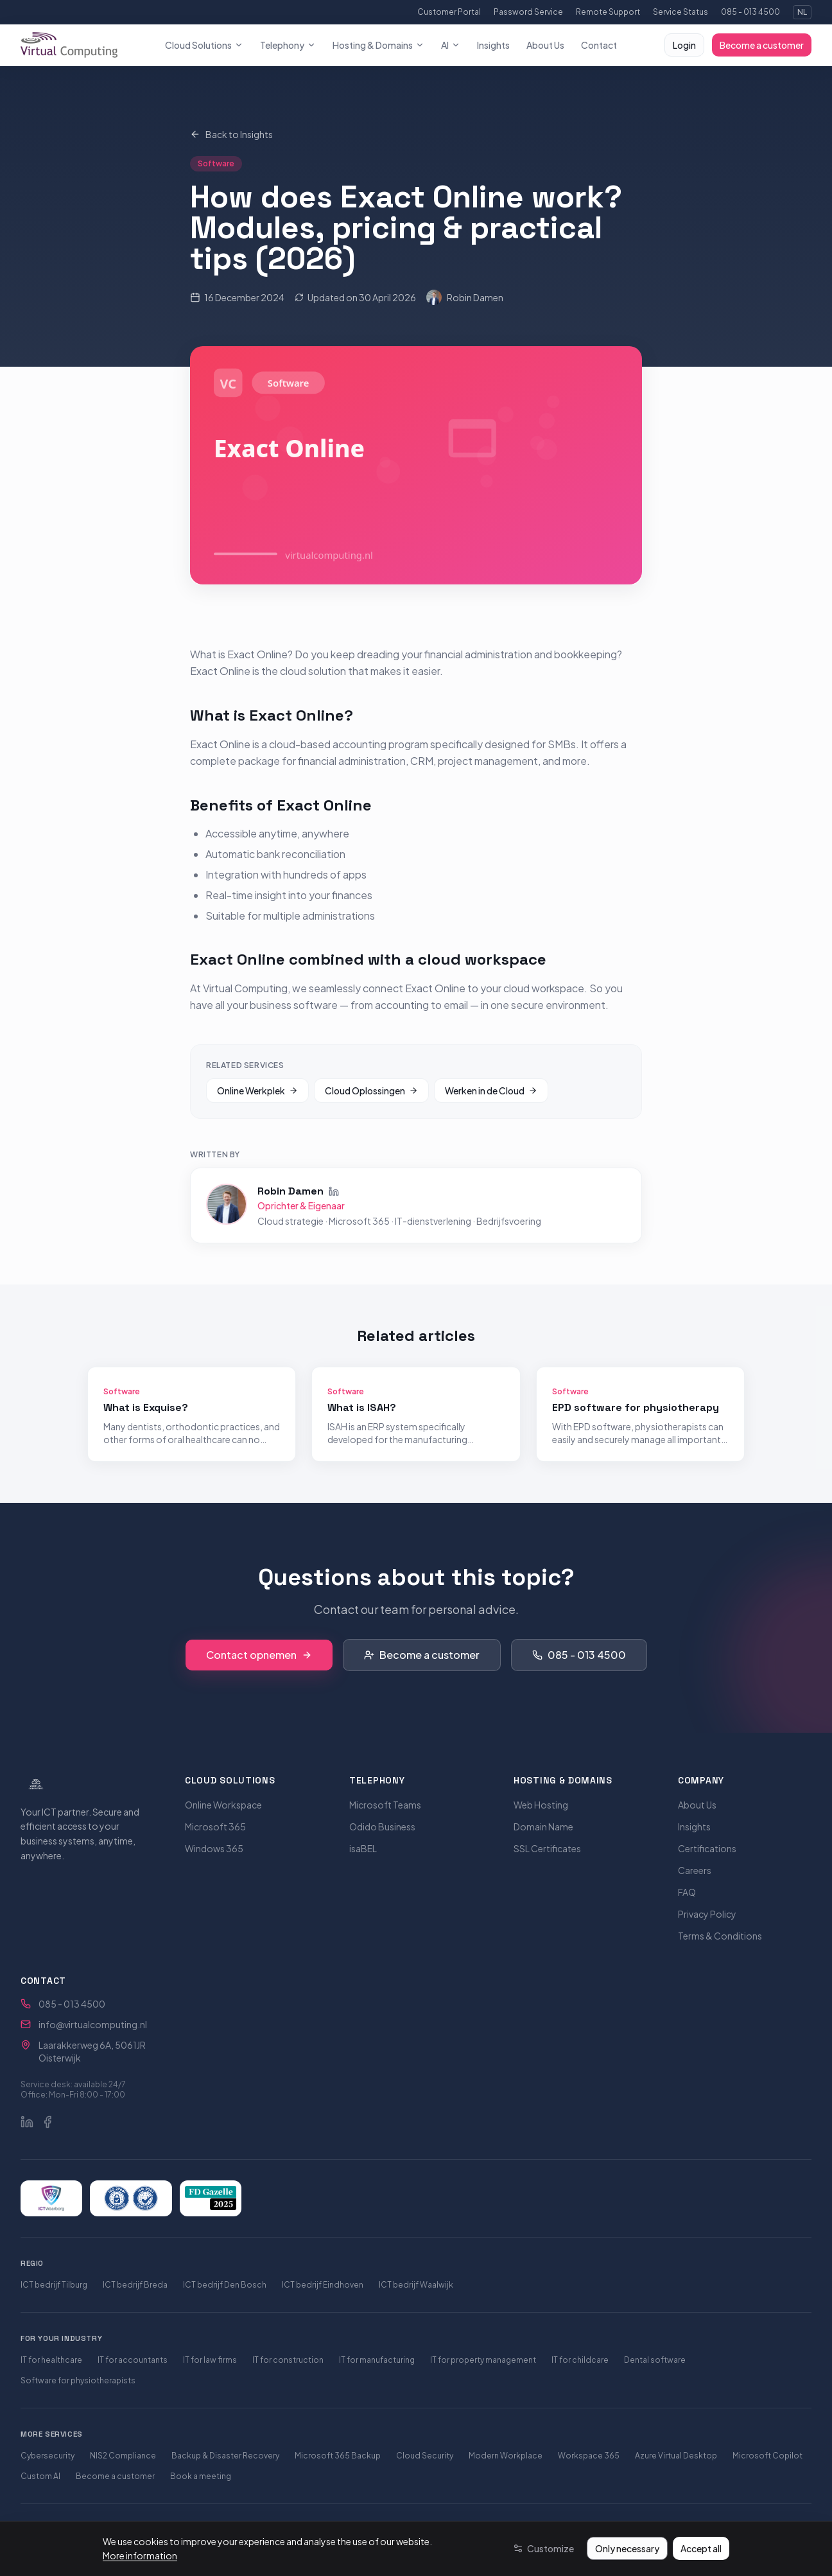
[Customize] (543, 2548)
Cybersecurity (47, 2455)
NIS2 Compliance (123, 2455)
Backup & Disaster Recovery (225, 2455)
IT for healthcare (51, 2360)
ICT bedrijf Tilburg (54, 2285)
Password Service (528, 12)
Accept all (701, 2548)
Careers (694, 1870)
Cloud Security (424, 2455)
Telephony (288, 45)
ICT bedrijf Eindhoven (322, 2285)
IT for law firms (210, 2360)
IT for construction (288, 2360)
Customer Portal (449, 12)
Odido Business (382, 1826)
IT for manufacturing (377, 2360)
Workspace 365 (589, 2455)
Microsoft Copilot (767, 2455)
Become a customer (762, 45)
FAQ (687, 1892)
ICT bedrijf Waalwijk (416, 2285)
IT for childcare (580, 2360)
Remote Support (608, 12)
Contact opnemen (259, 1654)
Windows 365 (214, 1848)
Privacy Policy (707, 1914)
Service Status (680, 12)
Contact (599, 45)
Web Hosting (541, 1804)
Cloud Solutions (204, 45)
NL (802, 12)
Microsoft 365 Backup (338, 2455)
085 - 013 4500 (750, 12)
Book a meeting (200, 2476)
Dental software (655, 2360)
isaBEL (363, 1848)
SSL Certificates (547, 1848)
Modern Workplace (505, 2455)
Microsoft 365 (215, 1826)
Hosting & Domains (378, 45)
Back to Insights (231, 134)
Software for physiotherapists (78, 2380)
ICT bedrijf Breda (135, 2285)
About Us (545, 45)
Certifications (707, 1848)
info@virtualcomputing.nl (93, 2024)
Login (684, 45)
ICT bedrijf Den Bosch (224, 2285)
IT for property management (483, 2360)
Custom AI (40, 2476)
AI (450, 45)
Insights (493, 45)
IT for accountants (133, 2360)
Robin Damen (464, 297)
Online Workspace (223, 1804)
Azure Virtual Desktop (676, 2455)
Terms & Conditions (720, 1935)
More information (140, 2555)
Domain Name (543, 1826)
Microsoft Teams (385, 1804)
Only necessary (627, 2548)
